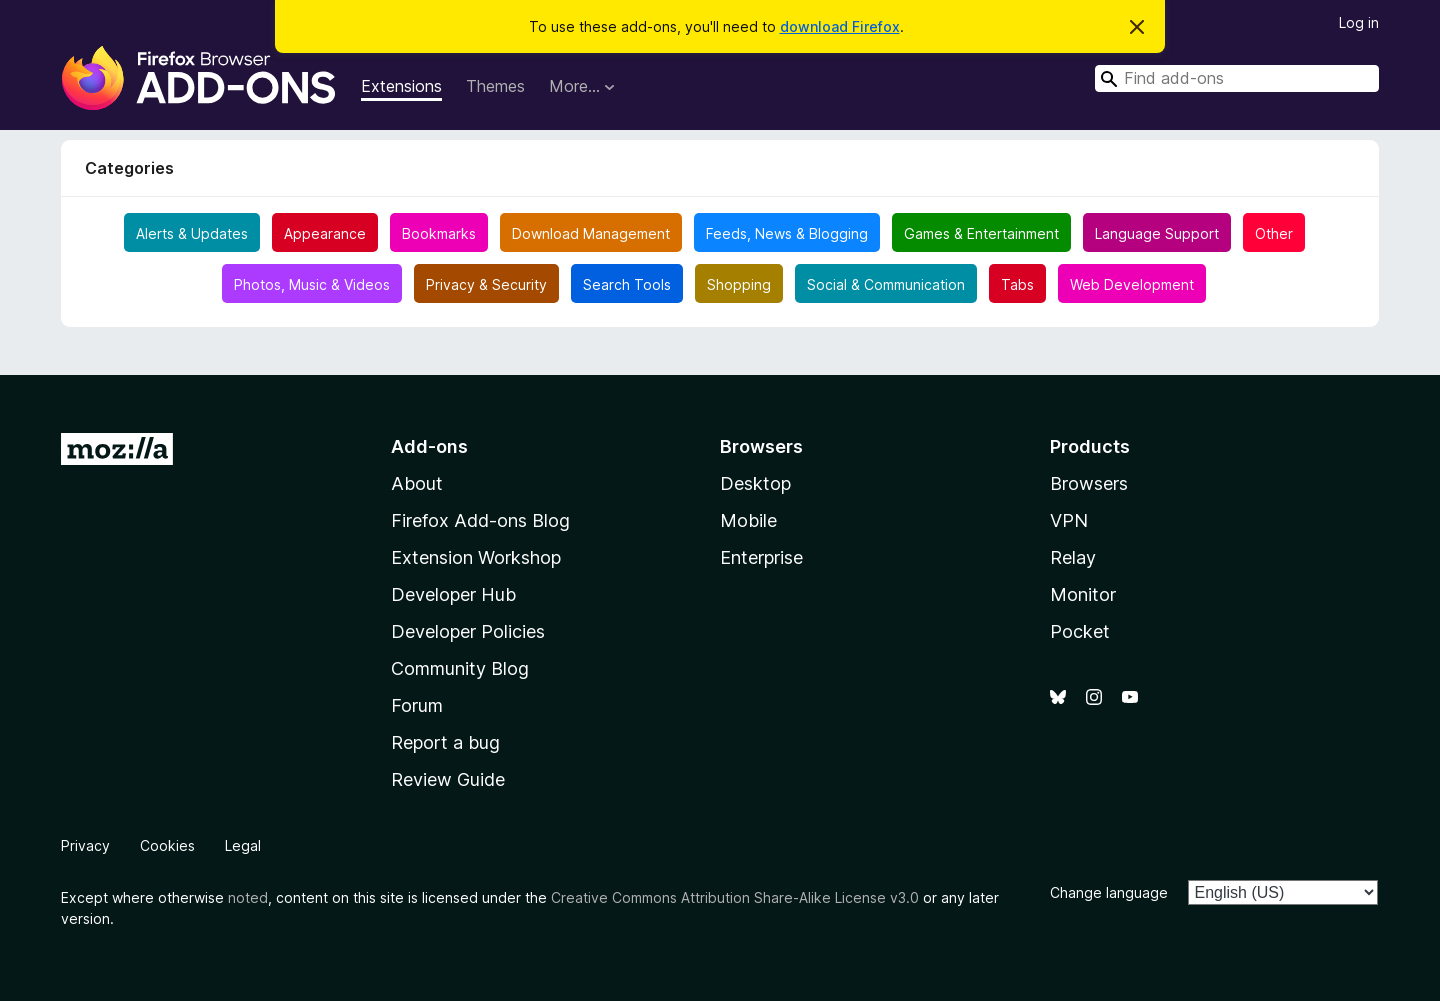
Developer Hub (453, 594)
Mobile (748, 520)
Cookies (167, 845)
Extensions (401, 86)
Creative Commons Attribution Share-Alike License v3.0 (735, 897)
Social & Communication (886, 284)
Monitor (1083, 594)
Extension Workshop (476, 557)
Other (1274, 233)
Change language (1109, 892)
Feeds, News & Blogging (787, 233)
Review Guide (448, 779)
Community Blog (460, 668)
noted (248, 897)
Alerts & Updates (192, 233)
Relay (1073, 557)
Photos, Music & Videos (312, 284)
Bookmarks (439, 233)
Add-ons (429, 446)
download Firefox (840, 26)
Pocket (1080, 631)
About (417, 483)
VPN (1069, 520)
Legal (243, 845)
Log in (1359, 22)
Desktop (755, 483)
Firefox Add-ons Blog (480, 520)
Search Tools (627, 284)
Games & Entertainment (981, 233)
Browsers (1089, 483)
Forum (417, 705)
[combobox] (1237, 78)
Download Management (591, 233)
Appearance (325, 233)
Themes (495, 86)
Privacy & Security (486, 284)
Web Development (1132, 284)
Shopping (739, 284)
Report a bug (445, 742)
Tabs (1017, 284)
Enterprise (761, 557)
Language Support (1157, 233)
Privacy (85, 845)
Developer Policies (468, 631)
